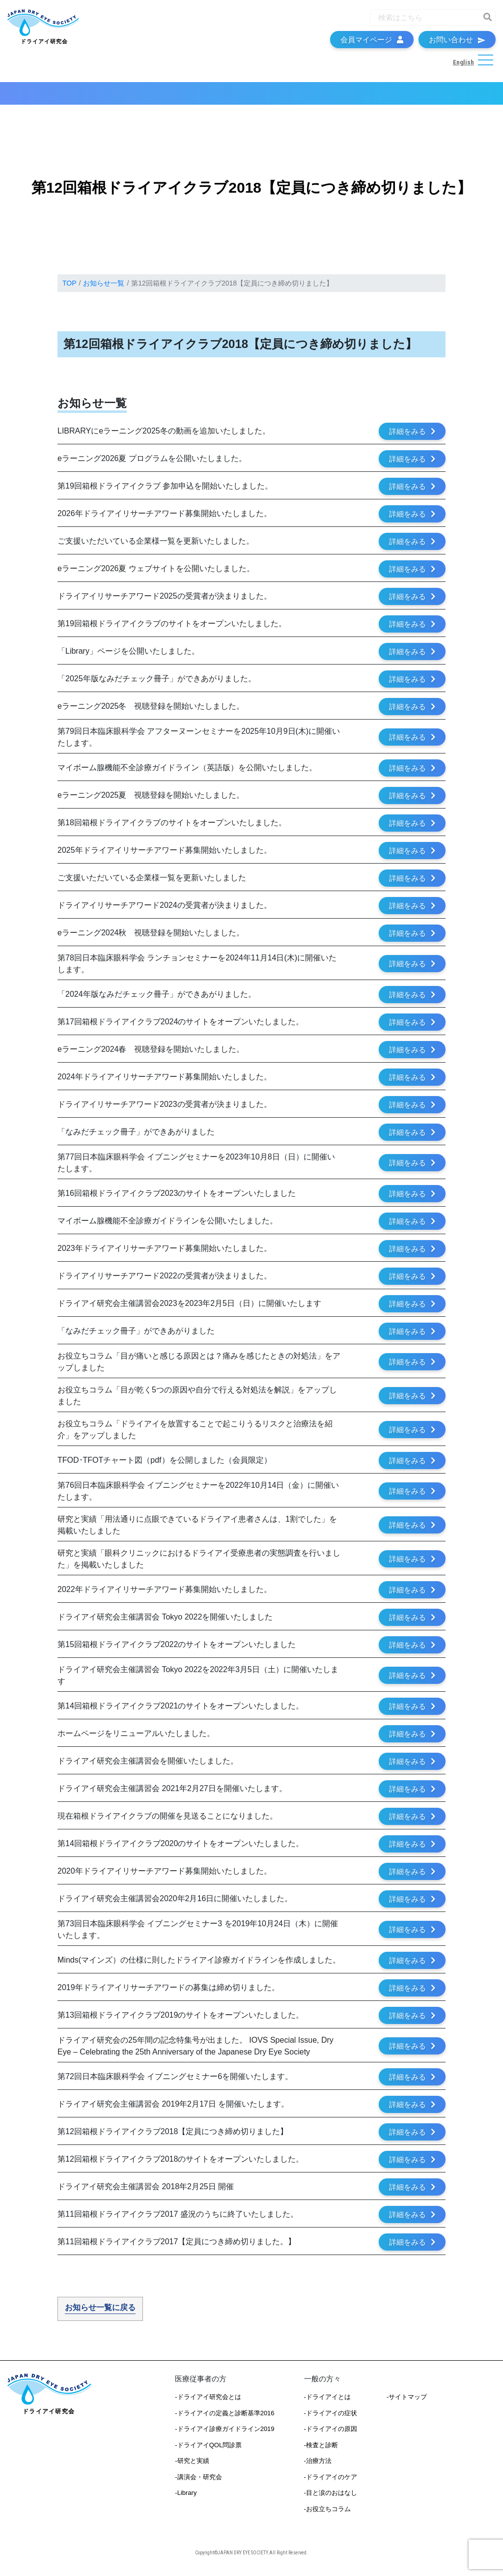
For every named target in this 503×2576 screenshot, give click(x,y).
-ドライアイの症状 (330, 2418)
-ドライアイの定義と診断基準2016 (224, 2418)
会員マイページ (371, 42)
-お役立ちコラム (327, 2514)
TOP (69, 288)
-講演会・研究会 (198, 2482)
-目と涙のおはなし (330, 2497)
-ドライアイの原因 (330, 2433)
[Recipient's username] (424, 20)
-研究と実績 (192, 2465)
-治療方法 (318, 2465)
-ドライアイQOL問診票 (208, 2450)
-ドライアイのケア (330, 2482)
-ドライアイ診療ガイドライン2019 (224, 2433)
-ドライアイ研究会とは (208, 2401)
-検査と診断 (321, 2450)
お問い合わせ (457, 42)
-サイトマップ (407, 2401)
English (463, 65)
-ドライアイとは (327, 2401)
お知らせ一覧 (103, 288)
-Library (185, 2497)
